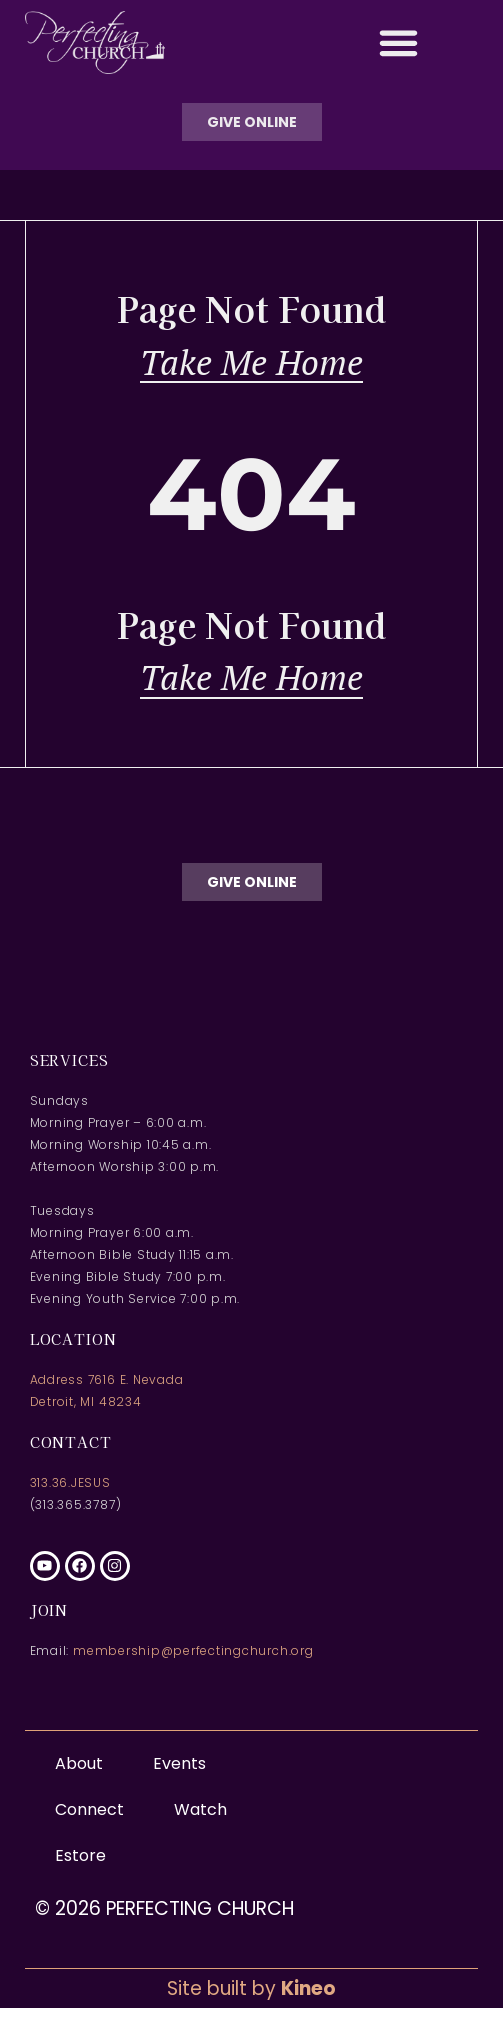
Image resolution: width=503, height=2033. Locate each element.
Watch (200, 1809)
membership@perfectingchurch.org (193, 1650)
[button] (399, 43)
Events (179, 1763)
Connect (94, 1809)
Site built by (251, 1988)
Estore (80, 1855)
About (84, 1763)
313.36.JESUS (70, 1482)
